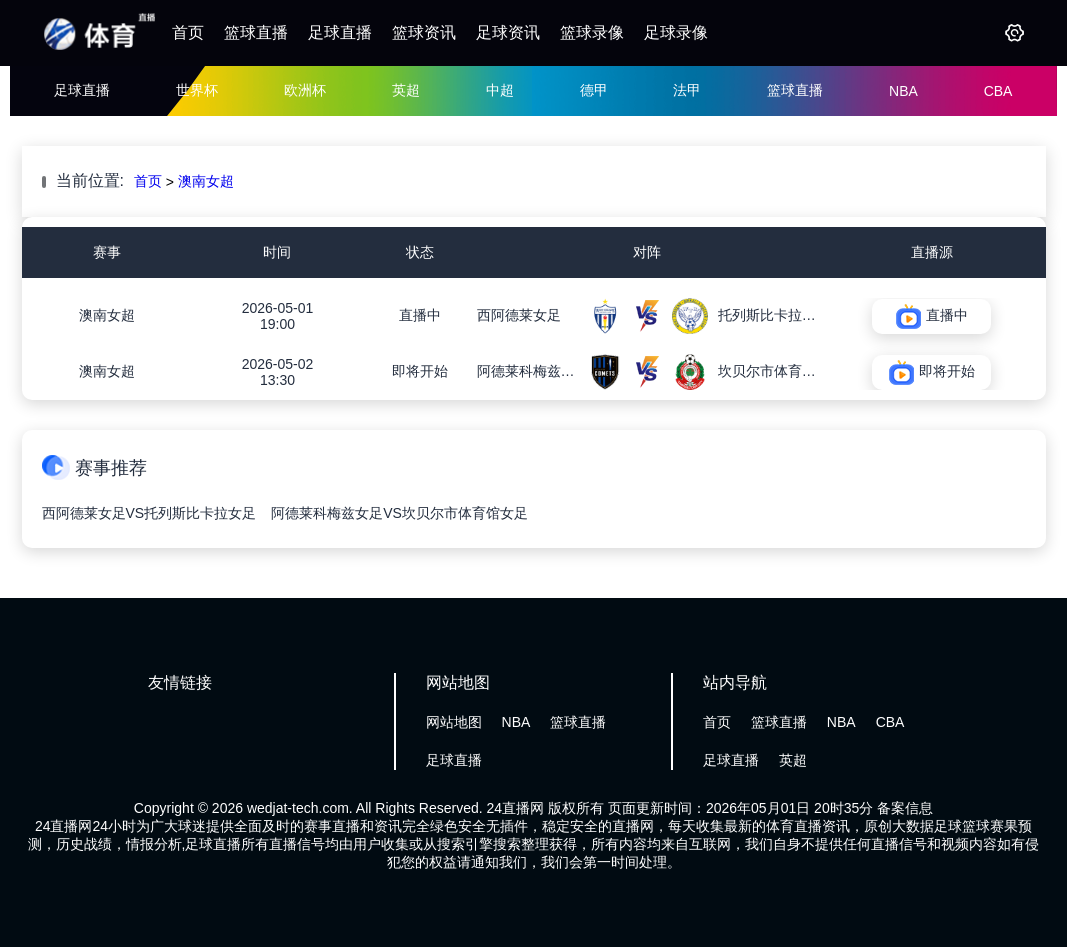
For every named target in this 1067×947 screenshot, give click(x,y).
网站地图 (454, 722)
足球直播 (340, 32)
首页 (188, 32)
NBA (903, 91)
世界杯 (197, 90)
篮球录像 (592, 32)
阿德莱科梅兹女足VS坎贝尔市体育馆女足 (399, 513)
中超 (500, 90)
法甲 (687, 90)
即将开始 (420, 371)
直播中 (420, 315)
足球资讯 (508, 32)
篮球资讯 (424, 32)
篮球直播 (256, 32)
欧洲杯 (305, 90)
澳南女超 (206, 181)
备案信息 (905, 808)
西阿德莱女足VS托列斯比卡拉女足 (149, 513)
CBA (998, 91)
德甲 (594, 90)
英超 (406, 90)
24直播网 (516, 808)
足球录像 (676, 32)
